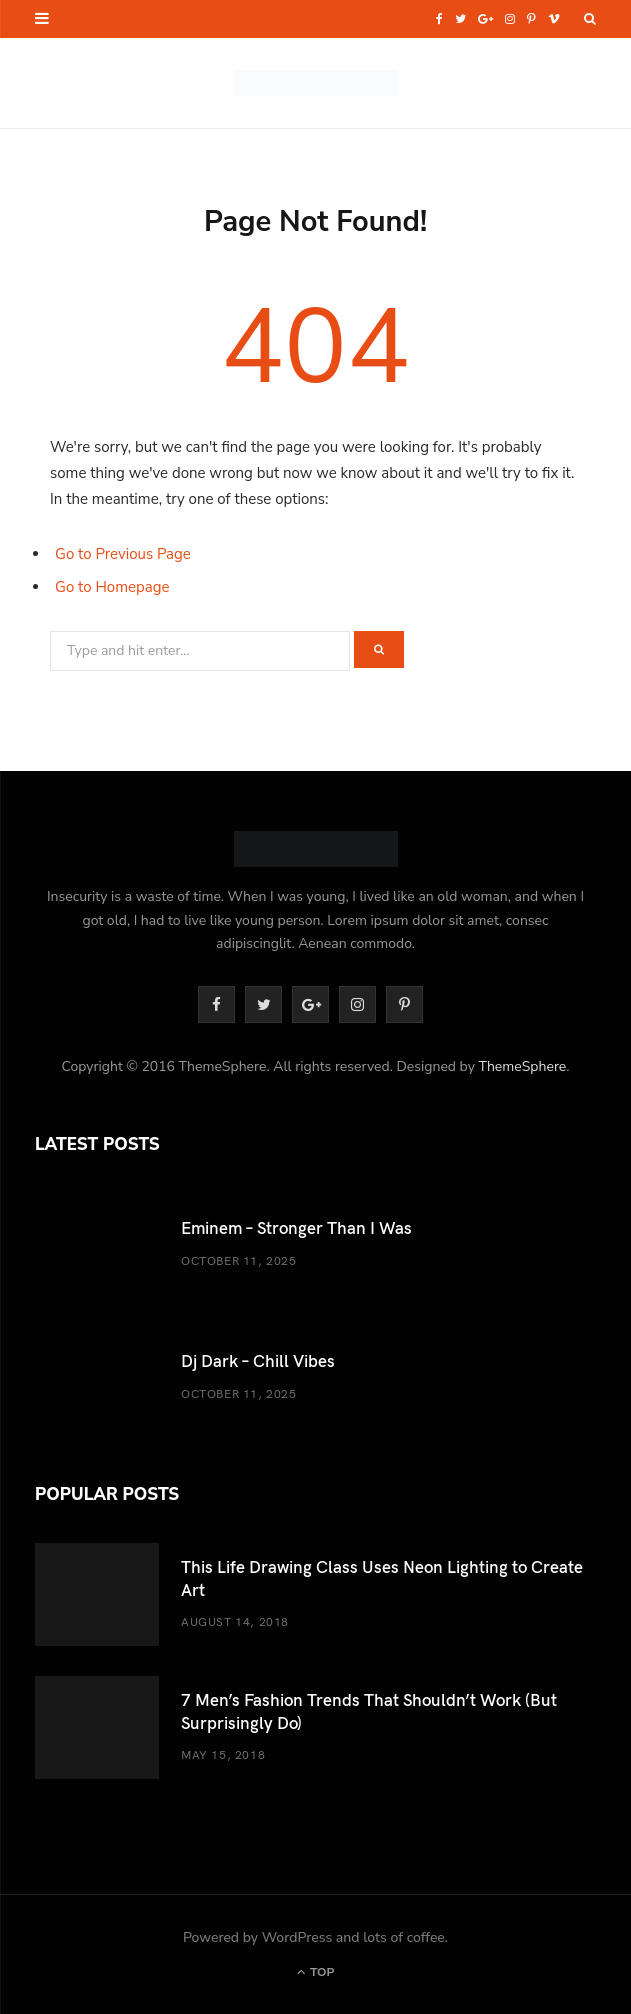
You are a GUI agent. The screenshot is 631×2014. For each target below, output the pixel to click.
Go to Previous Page (123, 554)
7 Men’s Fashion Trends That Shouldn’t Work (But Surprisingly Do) (369, 1710)
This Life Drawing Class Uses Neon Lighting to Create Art (382, 1577)
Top (315, 1972)
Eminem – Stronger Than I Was (296, 1227)
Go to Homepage (112, 587)
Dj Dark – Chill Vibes (258, 1360)
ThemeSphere (522, 1066)
